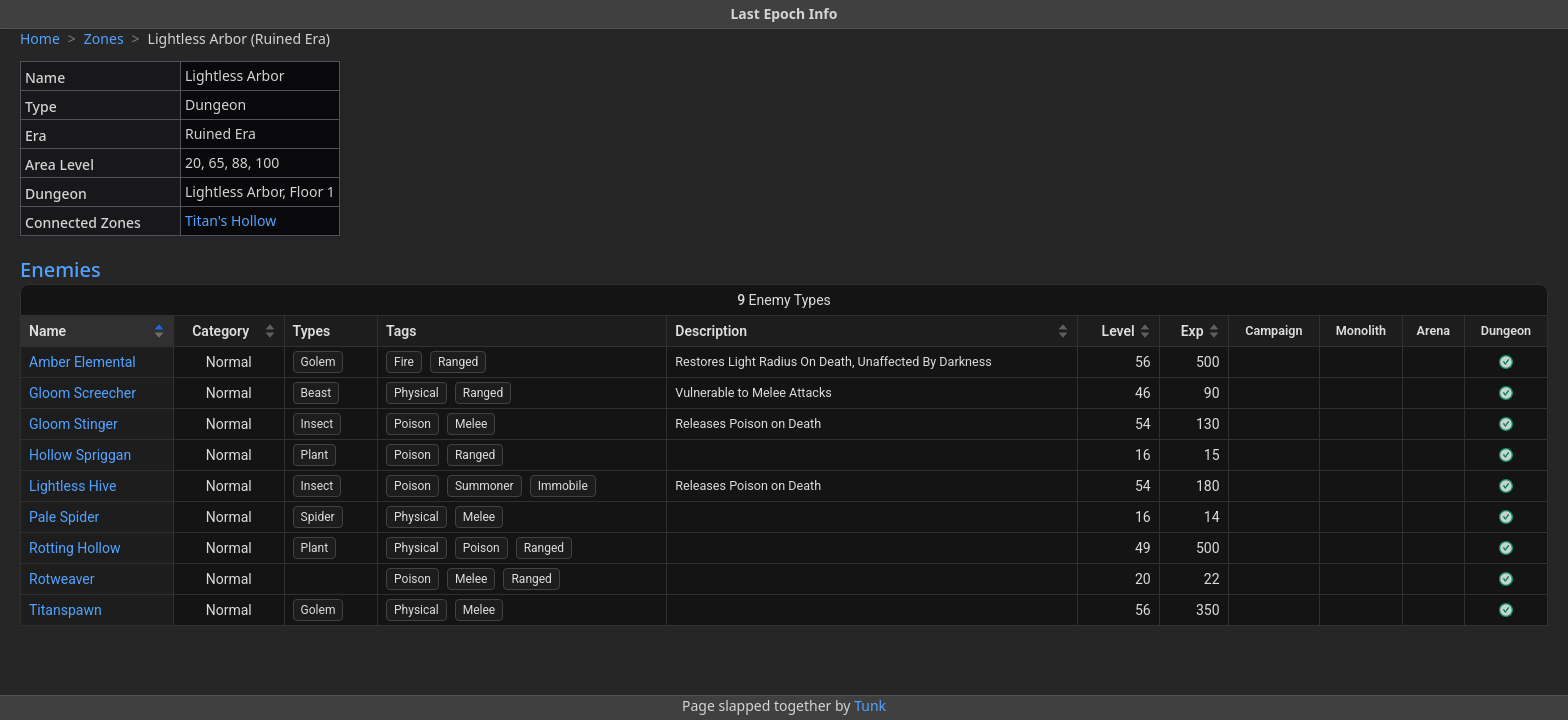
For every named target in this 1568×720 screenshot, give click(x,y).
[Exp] (1194, 331)
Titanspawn (65, 610)
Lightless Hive (72, 486)
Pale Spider (64, 517)
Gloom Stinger (73, 424)
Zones (104, 38)
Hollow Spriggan (80, 455)
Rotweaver (62, 579)
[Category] (229, 331)
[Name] (97, 331)
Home (40, 38)
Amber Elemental (82, 362)
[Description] (872, 331)
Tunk (870, 705)
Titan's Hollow (230, 220)
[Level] (1118, 331)
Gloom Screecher (82, 393)
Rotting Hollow (75, 548)
